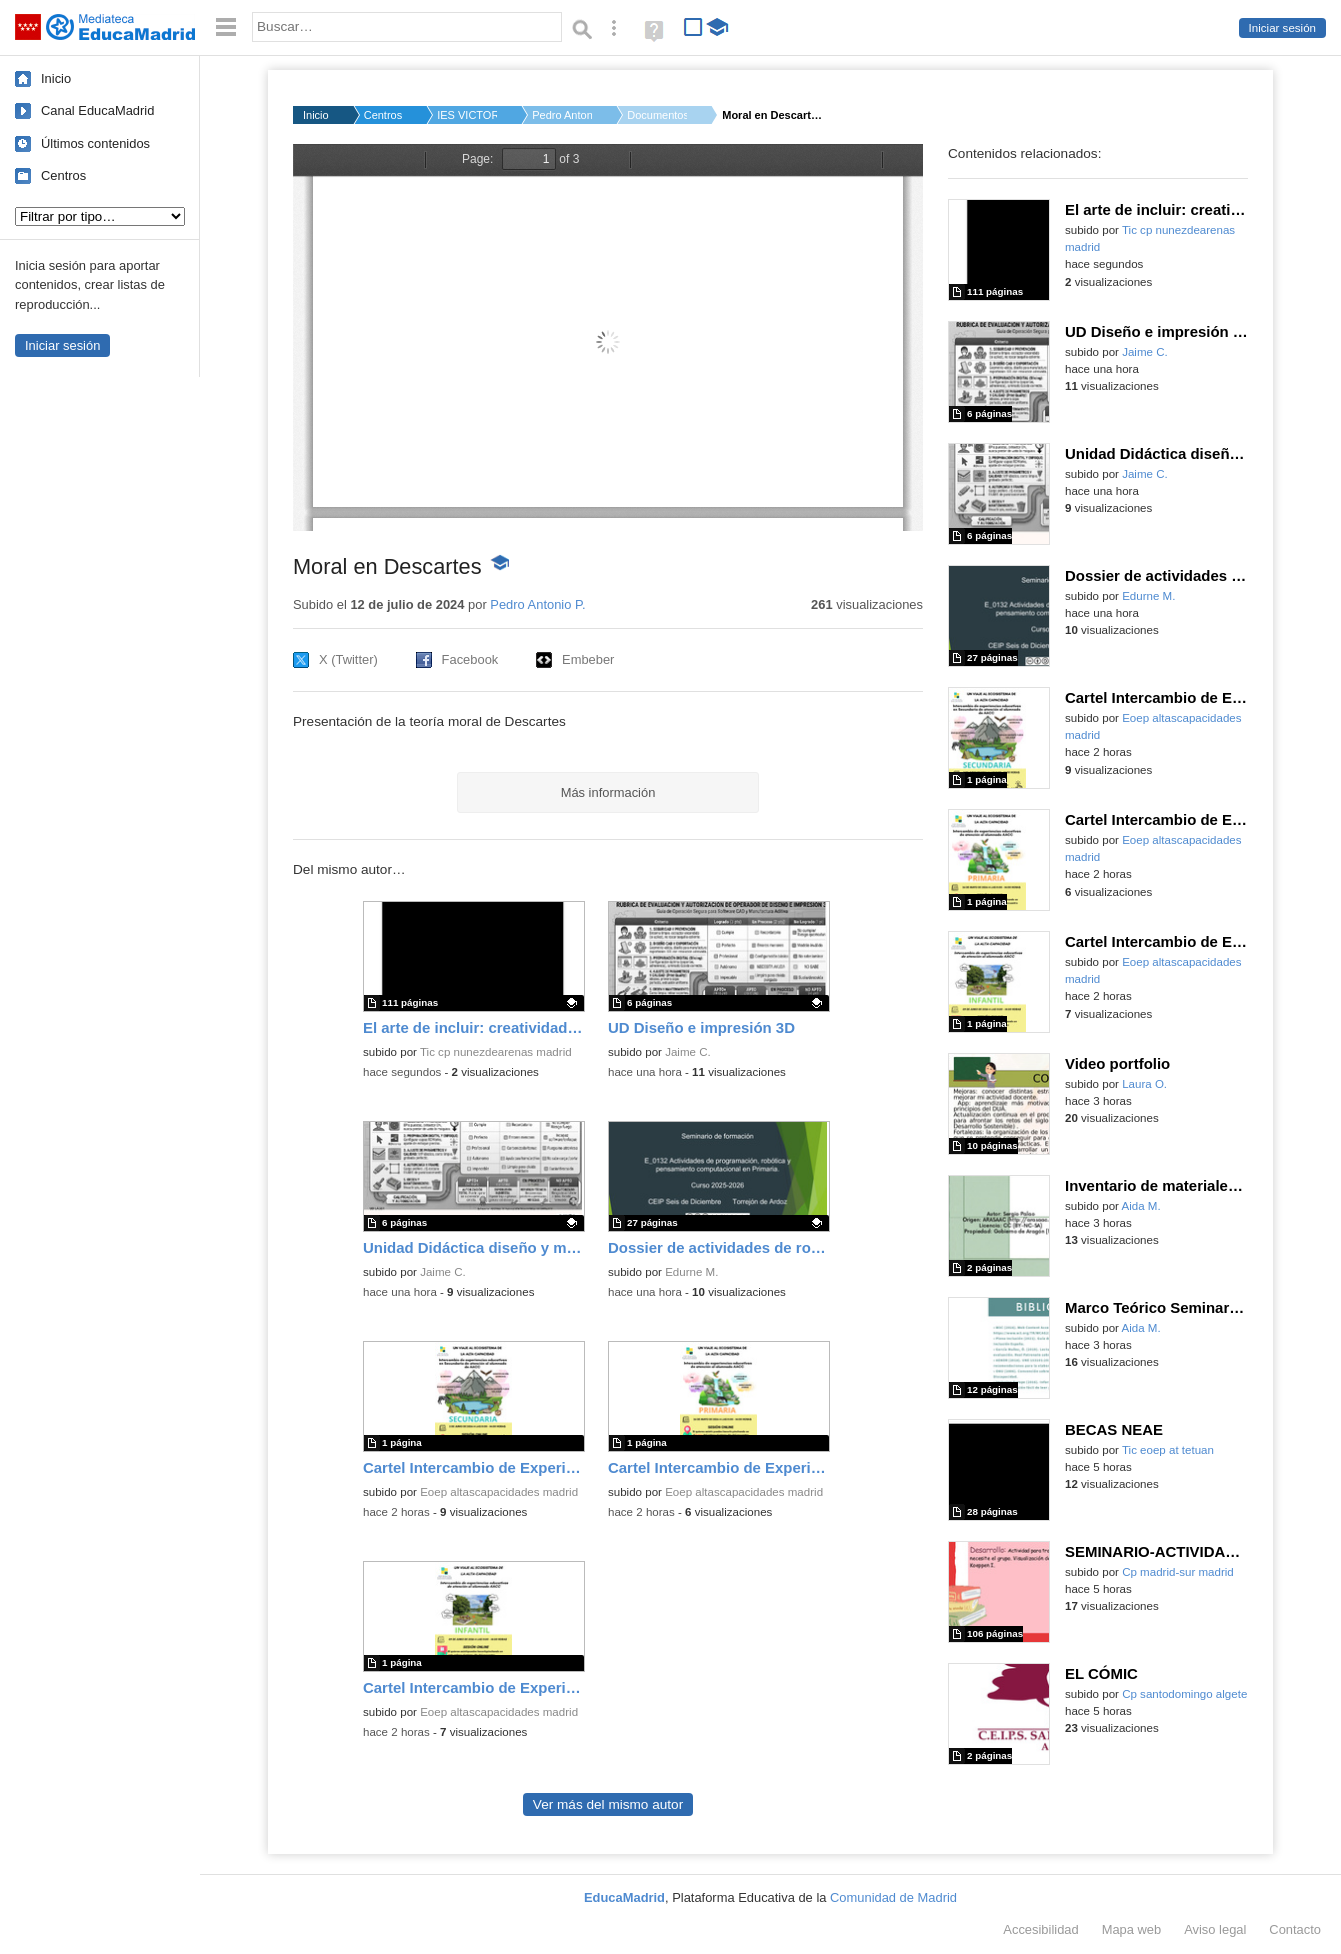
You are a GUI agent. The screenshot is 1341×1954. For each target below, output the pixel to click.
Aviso (1215, 1929)
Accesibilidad (1040, 1929)
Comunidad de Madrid (893, 1897)
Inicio (56, 78)
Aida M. (1141, 1206)
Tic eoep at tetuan (1168, 1450)
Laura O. (1144, 1084)
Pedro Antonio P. (562, 115)
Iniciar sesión (1282, 28)
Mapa (1132, 1929)
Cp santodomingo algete (1184, 1694)
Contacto (1295, 1929)
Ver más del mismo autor (608, 1804)
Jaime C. (688, 1052)
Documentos (657, 115)
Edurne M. (691, 1272)
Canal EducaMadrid (97, 110)
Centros (63, 175)
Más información (608, 792)
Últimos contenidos (95, 143)
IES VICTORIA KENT (467, 115)
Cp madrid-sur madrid (1178, 1572)
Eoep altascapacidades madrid (499, 1492)
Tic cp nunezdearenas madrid (496, 1052)
